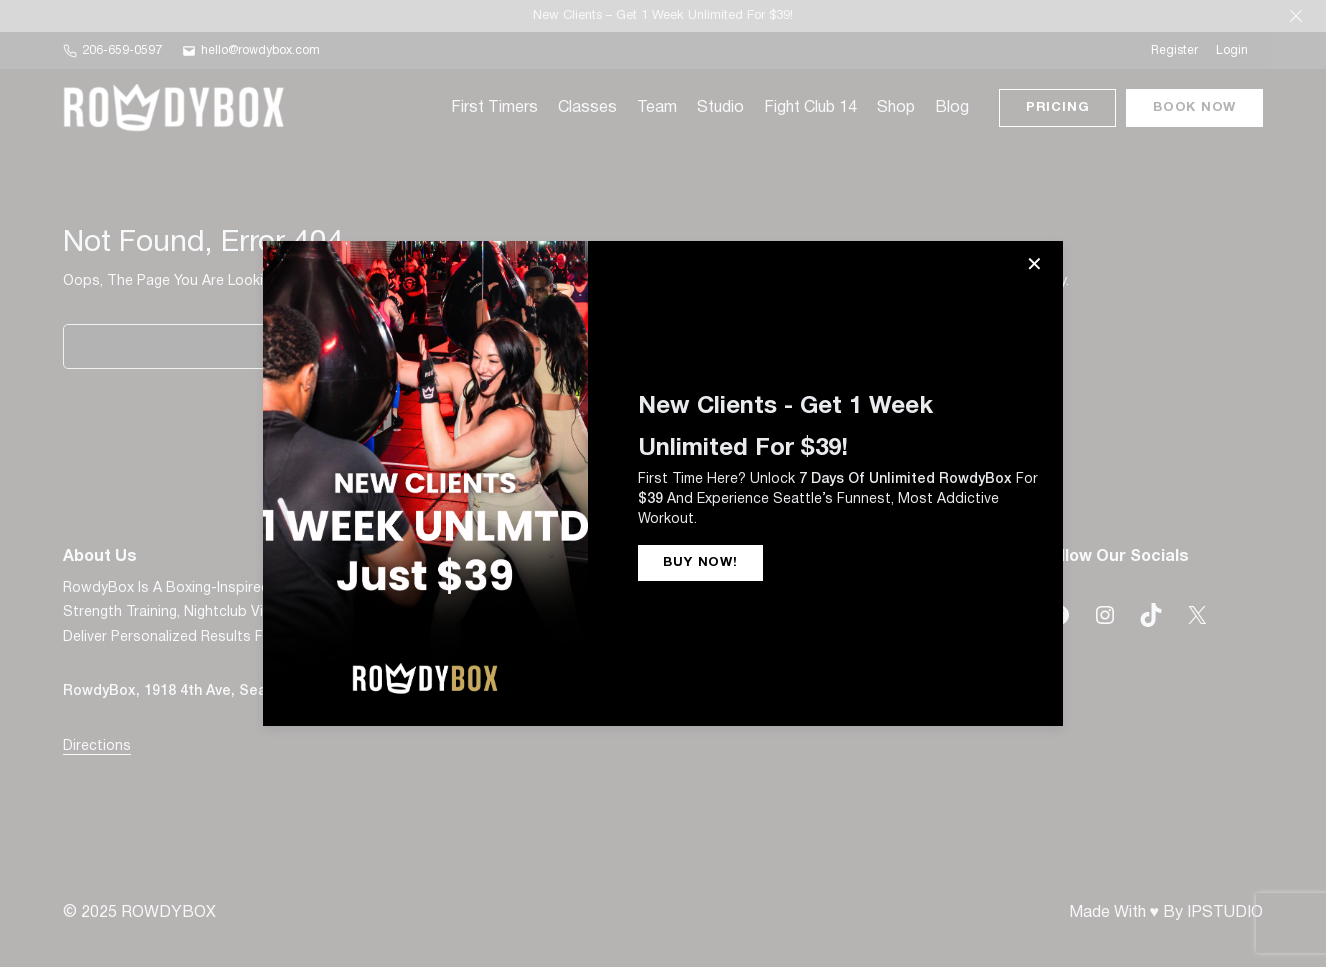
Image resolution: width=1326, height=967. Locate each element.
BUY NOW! (700, 563)
